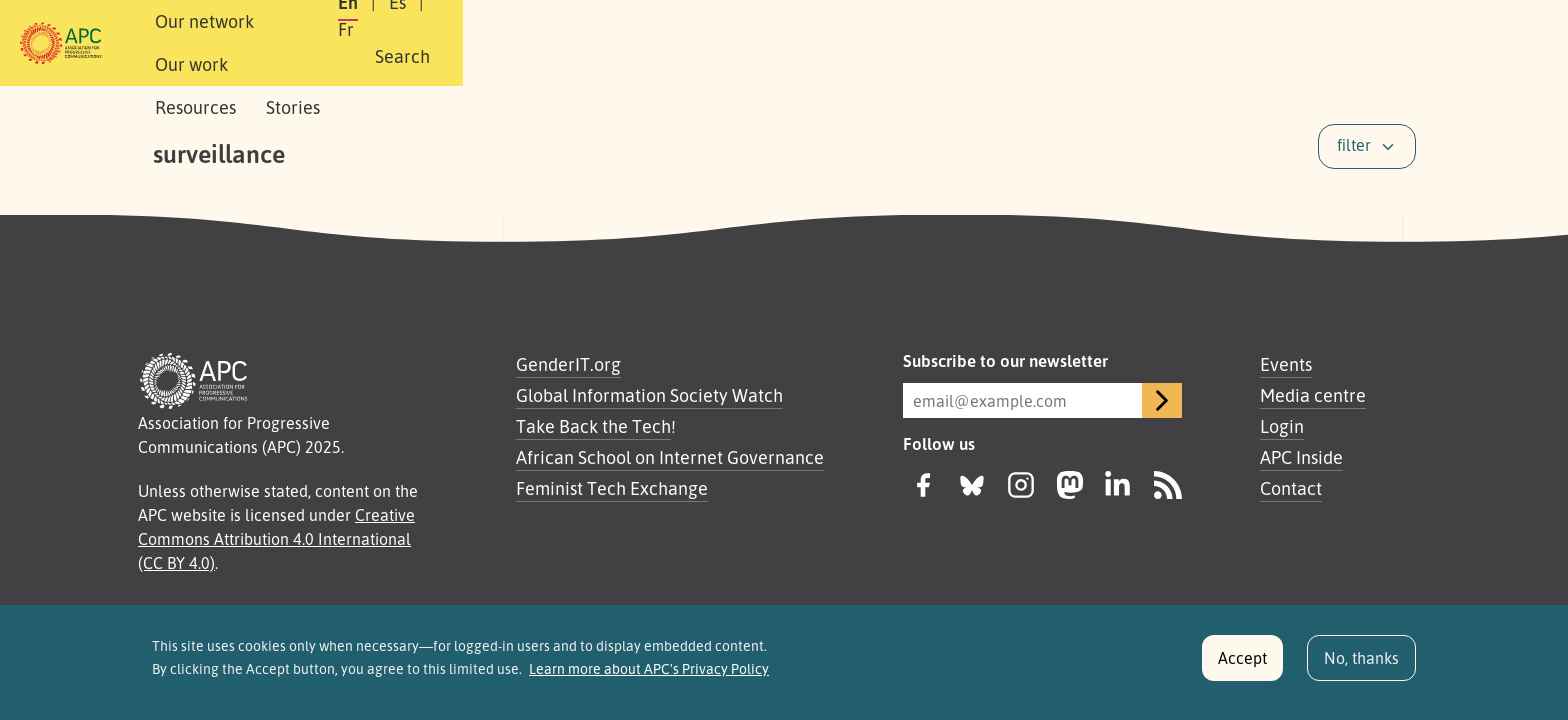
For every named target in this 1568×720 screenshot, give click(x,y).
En (1157, 43)
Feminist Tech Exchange (612, 488)
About (302, 43)
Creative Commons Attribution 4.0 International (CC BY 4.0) (276, 539)
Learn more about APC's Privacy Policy (649, 673)
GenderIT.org (568, 364)
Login (1282, 426)
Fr (1254, 43)
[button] (1377, 43)
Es (1206, 43)
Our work (521, 43)
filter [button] (1354, 145)
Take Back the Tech (593, 426)
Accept (1242, 662)
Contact (1291, 488)
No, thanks (1361, 662)
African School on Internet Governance (670, 457)
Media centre (1313, 395)
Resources (628, 43)
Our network (405, 43)
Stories (726, 43)
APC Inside (1301, 457)
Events (1286, 364)
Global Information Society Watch (649, 395)
